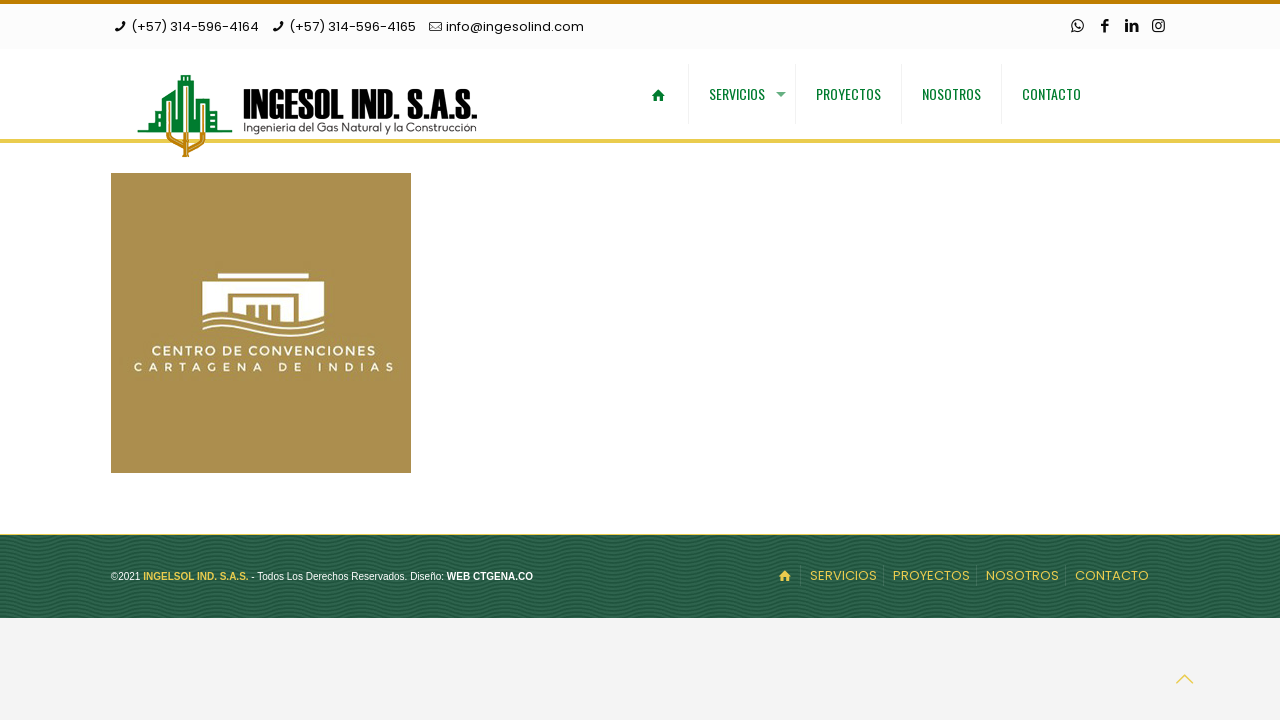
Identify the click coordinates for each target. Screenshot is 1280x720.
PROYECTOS (931, 575)
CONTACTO (1112, 575)
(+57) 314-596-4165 (352, 26)
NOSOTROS (1022, 575)
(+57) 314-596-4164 (195, 26)
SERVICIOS (843, 575)
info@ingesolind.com (515, 26)
